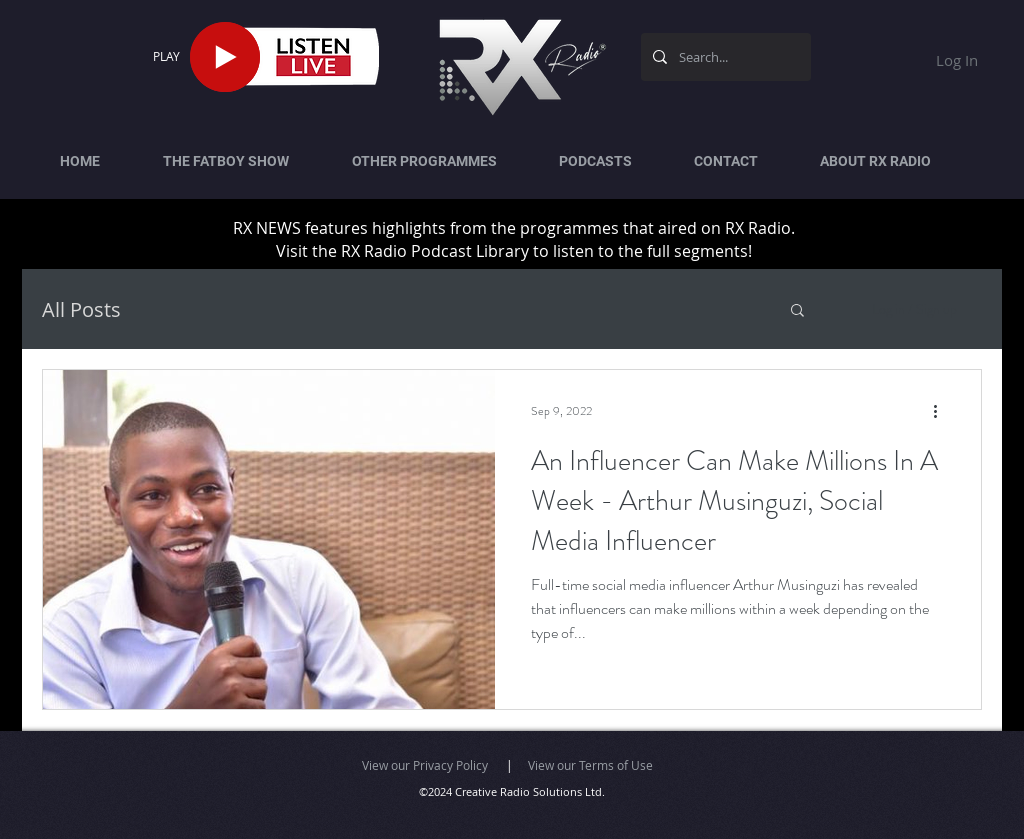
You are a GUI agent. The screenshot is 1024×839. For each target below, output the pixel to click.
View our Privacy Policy (425, 765)
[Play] (225, 57)
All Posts (81, 309)
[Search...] (724, 57)
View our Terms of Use (590, 765)
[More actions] (942, 411)
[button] (797, 311)
